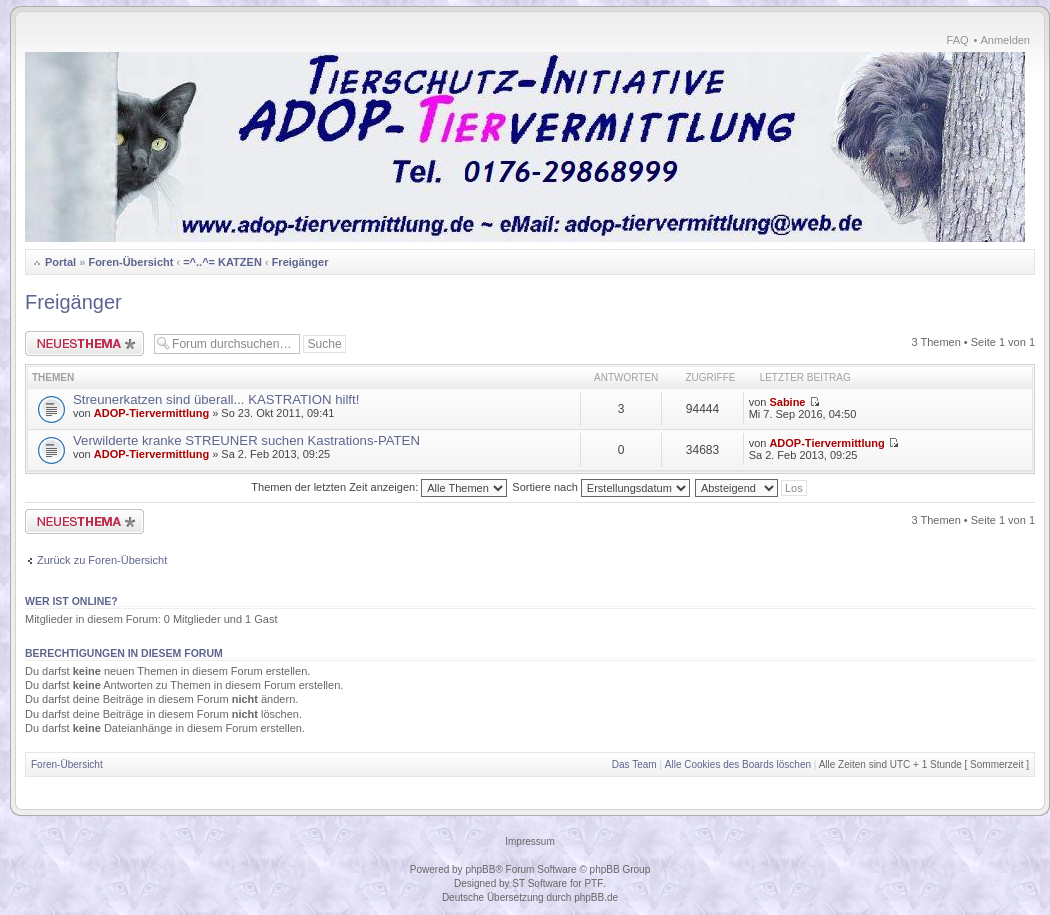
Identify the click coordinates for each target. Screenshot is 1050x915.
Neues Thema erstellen (84, 343)
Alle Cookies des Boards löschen (738, 764)
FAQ (958, 40)
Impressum (529, 841)
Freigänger (300, 262)
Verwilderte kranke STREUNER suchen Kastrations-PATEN (246, 440)
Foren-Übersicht (130, 262)
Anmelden (1005, 40)
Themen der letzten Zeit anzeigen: (379, 487)
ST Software (539, 883)
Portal (60, 262)
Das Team (634, 764)
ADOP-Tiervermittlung (151, 413)
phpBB (480, 869)
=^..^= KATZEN (222, 262)
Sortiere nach (600, 487)
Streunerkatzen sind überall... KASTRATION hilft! (216, 399)
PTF (593, 883)
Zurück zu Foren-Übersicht (102, 560)
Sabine (787, 402)
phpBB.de (596, 897)
